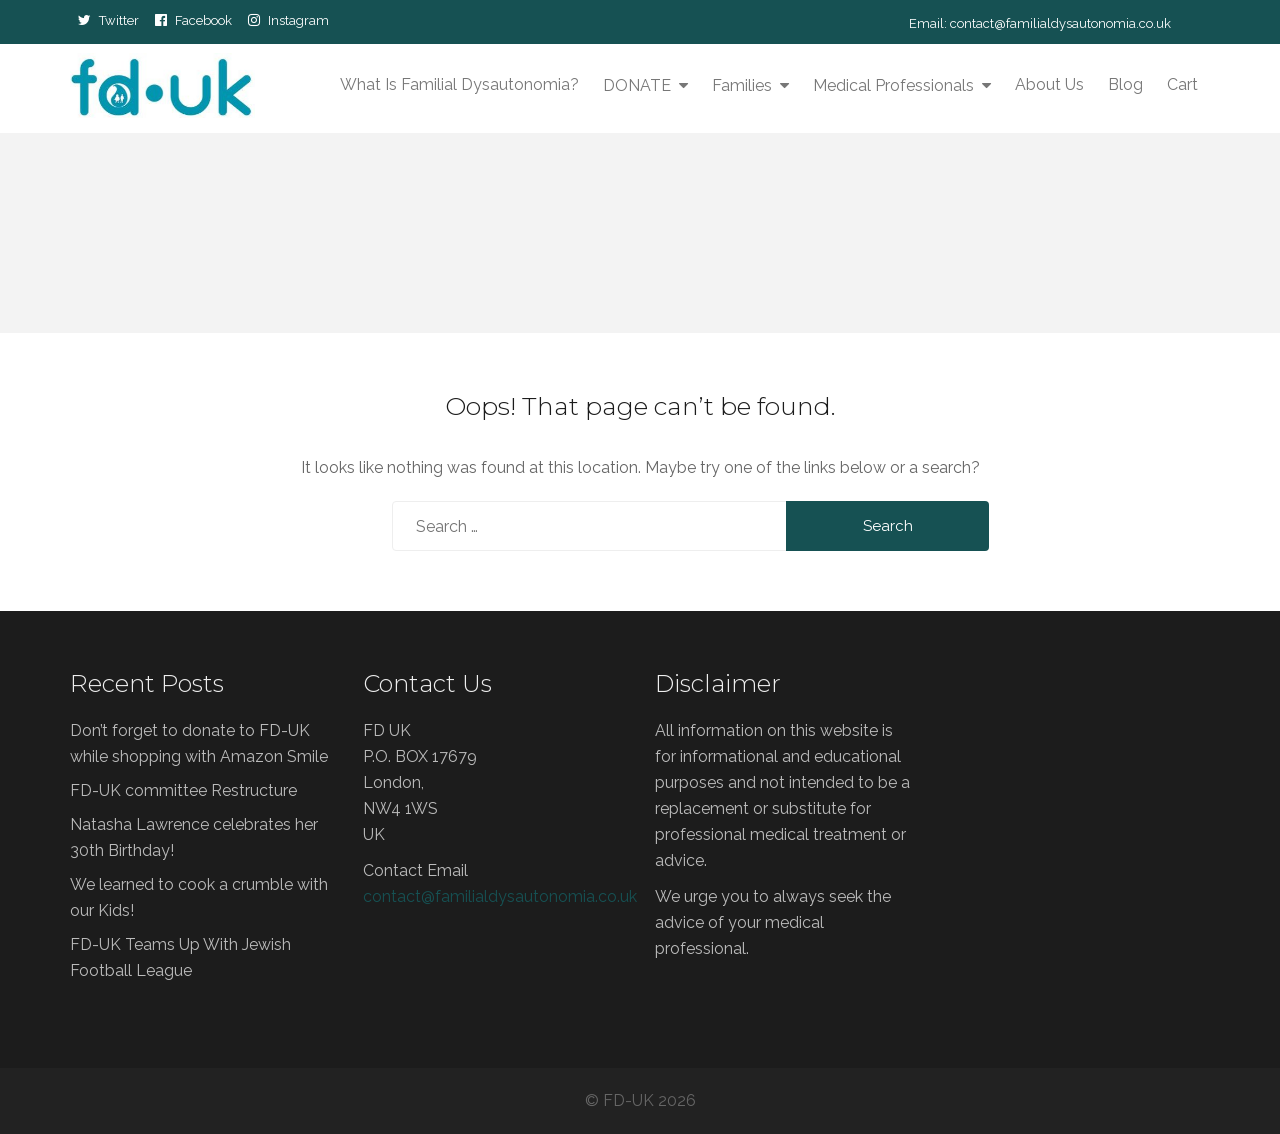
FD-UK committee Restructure (183, 790)
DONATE (637, 85)
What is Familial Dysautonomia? (459, 84)
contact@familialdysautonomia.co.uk (1060, 23)
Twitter (119, 20)
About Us (1049, 84)
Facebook (203, 20)
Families (742, 85)
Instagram (298, 20)
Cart (1182, 84)
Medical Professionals (893, 85)
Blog (1125, 84)
